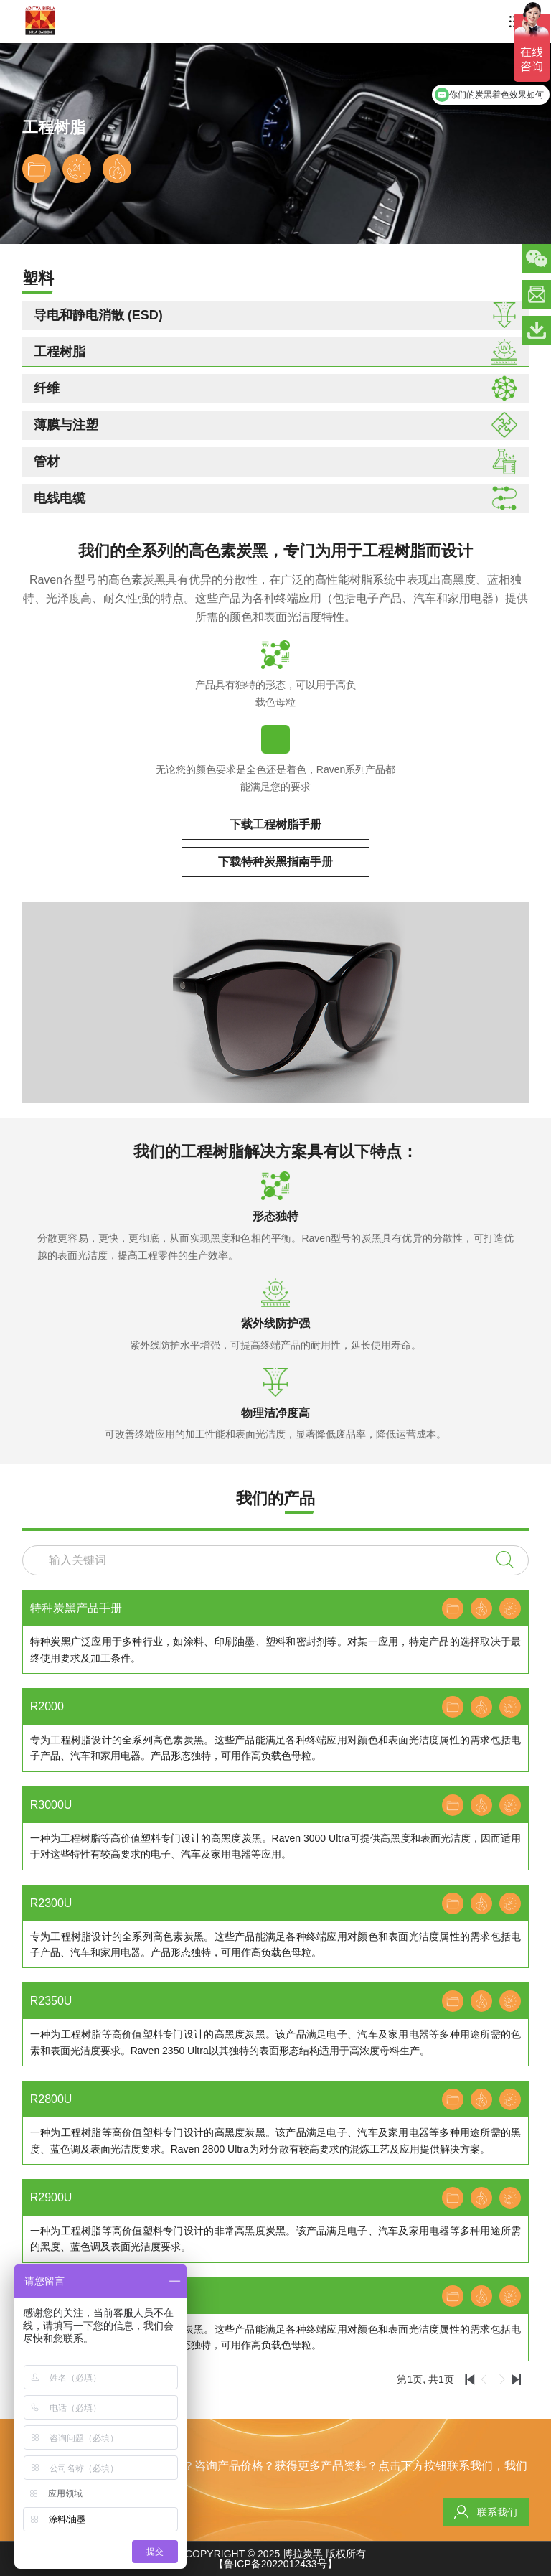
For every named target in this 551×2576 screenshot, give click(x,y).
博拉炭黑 (303, 2553)
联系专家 (76, 168)
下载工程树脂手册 (275, 824)
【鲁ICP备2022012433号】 (275, 2564)
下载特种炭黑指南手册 (275, 862)
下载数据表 (36, 168)
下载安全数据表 (117, 168)
